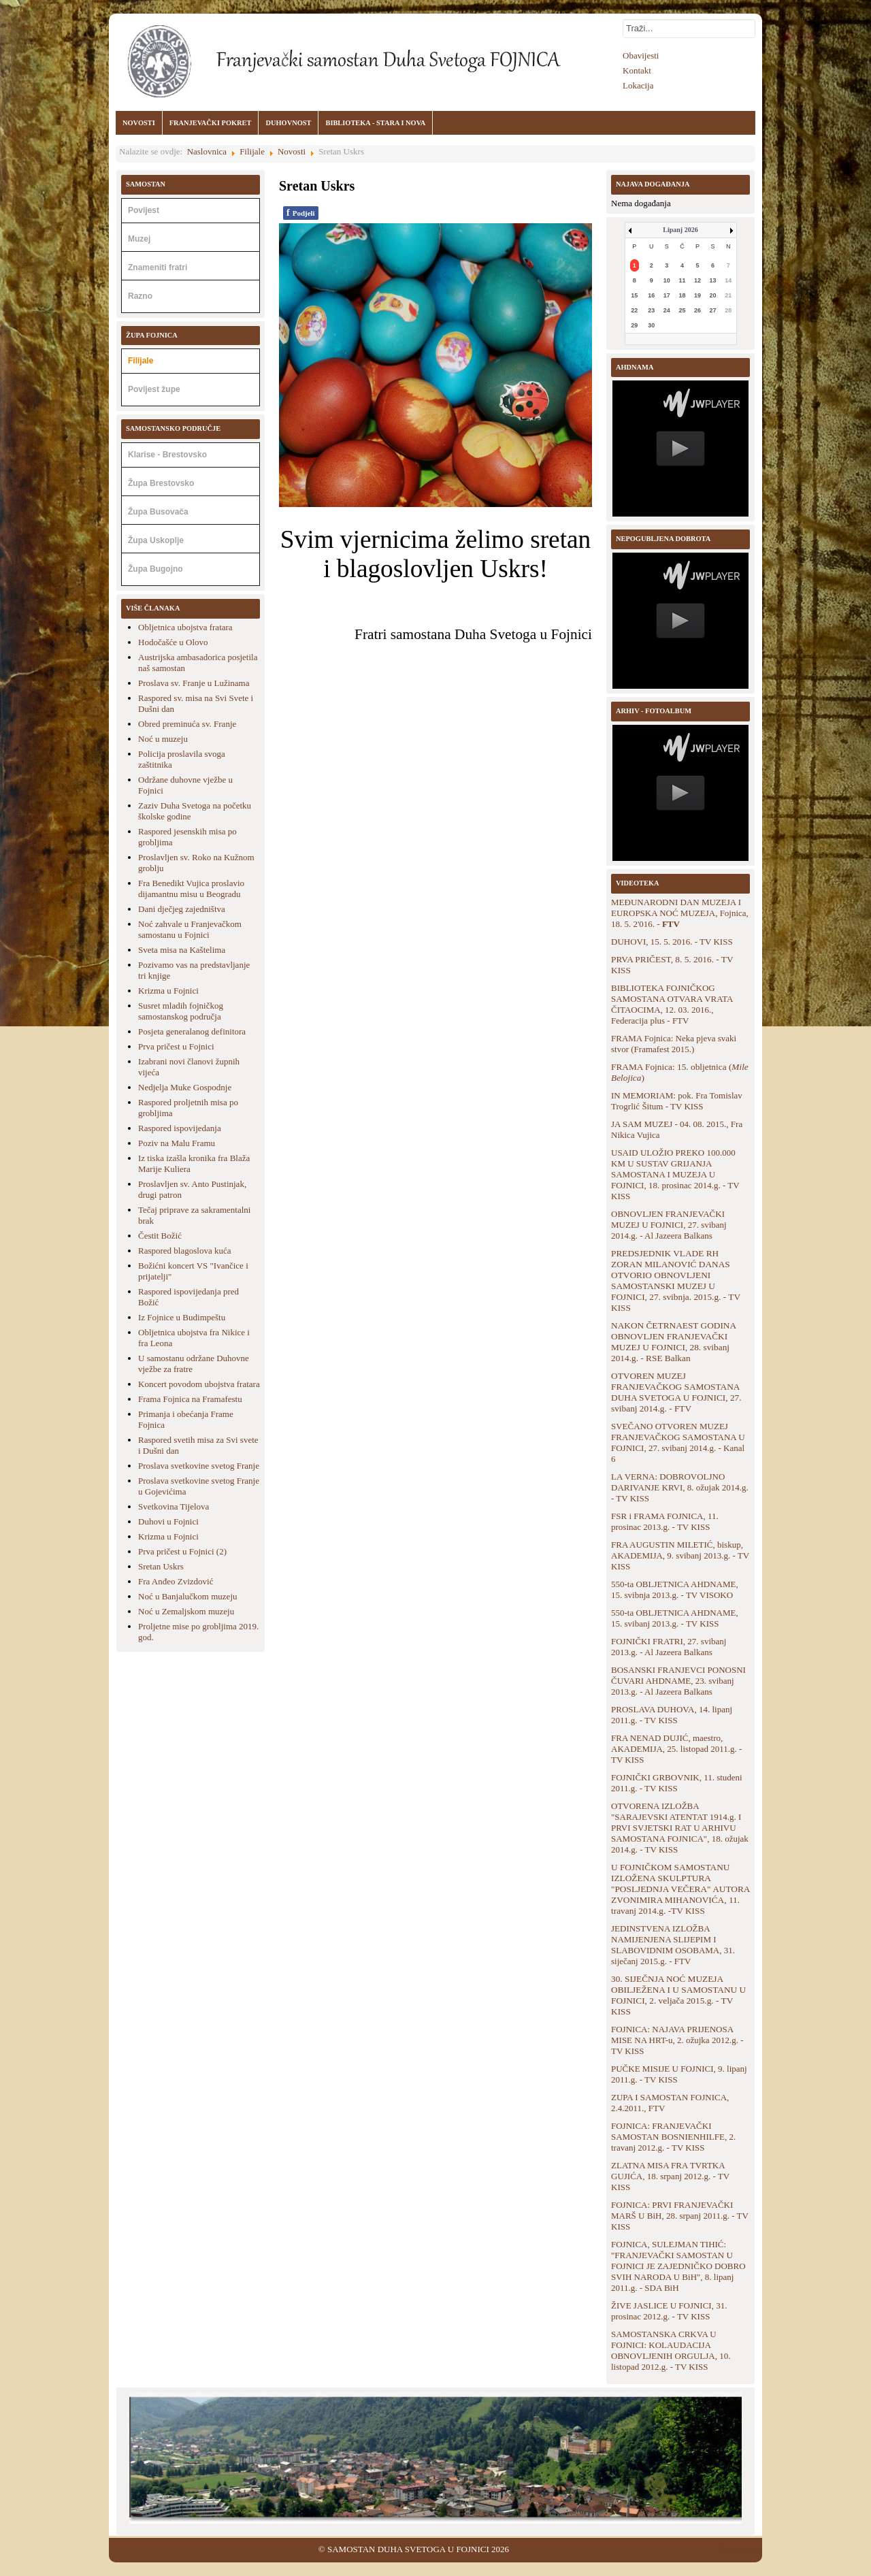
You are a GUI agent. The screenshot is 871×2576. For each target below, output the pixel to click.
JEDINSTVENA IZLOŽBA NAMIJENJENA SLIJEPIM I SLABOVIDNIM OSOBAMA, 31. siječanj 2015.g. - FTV (673, 1944)
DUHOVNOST (288, 123)
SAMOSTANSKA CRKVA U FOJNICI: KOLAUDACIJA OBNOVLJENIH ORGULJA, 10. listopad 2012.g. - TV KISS (671, 2350)
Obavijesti (641, 55)
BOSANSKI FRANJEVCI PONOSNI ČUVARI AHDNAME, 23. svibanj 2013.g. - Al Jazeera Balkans (678, 1681)
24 (666, 310)
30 (651, 325)
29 (634, 325)
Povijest (143, 210)
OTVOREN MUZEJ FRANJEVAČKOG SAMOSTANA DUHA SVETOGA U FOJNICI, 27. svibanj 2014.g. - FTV (676, 1392)
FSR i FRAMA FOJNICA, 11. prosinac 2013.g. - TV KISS (665, 1521)
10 (666, 280)
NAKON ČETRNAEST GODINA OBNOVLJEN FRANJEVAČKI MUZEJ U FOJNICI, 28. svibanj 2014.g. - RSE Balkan (673, 1341)
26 (697, 310)
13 (713, 280)
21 (728, 295)
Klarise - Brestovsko (167, 454)
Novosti (292, 151)
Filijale (252, 151)
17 (666, 295)
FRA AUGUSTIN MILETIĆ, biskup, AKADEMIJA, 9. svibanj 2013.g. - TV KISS (680, 1555)
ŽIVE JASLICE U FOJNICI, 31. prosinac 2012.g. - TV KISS (669, 2310)
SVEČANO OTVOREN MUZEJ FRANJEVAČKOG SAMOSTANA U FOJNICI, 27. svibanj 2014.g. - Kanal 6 (678, 1442)
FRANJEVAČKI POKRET (210, 123)
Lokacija (638, 85)
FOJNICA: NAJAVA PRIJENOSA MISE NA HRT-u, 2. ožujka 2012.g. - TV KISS (677, 2040)
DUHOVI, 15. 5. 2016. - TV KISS (672, 941)
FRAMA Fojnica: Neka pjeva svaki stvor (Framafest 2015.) (673, 1043)
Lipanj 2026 (680, 229)
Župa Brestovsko (161, 483)
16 (651, 295)
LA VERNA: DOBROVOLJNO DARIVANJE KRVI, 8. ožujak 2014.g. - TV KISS (680, 1487)
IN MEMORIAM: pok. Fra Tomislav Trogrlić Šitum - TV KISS (676, 1100)
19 (697, 295)
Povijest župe (154, 389)
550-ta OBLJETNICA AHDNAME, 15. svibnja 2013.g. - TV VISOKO (674, 1589)
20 (713, 295)
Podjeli (300, 213)
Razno (140, 296)
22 (634, 310)
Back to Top (740, 2549)
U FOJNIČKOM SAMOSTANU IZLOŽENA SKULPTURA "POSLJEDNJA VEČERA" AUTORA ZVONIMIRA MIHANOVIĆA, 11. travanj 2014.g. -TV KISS (680, 1889)
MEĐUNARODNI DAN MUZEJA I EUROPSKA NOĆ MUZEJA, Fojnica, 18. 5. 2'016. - (680, 913)
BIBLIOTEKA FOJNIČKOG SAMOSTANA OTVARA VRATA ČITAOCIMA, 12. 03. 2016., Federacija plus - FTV (672, 1004)
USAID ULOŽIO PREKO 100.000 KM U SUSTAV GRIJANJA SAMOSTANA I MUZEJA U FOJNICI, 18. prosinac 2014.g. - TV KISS (675, 1174)
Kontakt (637, 70)
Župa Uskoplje (156, 540)
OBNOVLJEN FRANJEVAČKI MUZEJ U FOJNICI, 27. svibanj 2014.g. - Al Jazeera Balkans (669, 1225)
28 (728, 310)
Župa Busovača (158, 512)
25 (681, 310)
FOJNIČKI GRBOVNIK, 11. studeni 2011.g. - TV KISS (676, 1782)
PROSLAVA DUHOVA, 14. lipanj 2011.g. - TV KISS (671, 1714)
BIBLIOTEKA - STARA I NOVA (375, 123)
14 (728, 280)
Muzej (139, 239)
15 (634, 295)
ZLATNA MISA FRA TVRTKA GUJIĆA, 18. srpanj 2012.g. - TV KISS (670, 2176)
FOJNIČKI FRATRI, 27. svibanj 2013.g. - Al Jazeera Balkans (668, 1646)
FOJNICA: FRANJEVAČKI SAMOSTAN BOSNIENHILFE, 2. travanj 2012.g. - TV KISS (673, 2137)
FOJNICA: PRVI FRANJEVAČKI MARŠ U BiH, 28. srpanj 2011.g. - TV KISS (680, 2216)
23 (651, 310)
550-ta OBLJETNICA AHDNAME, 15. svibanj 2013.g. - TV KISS (674, 1618)
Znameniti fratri (157, 267)
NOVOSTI (138, 123)
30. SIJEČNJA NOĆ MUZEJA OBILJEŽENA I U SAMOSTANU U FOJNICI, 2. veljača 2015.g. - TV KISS (678, 1995)
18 (681, 295)
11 (681, 280)
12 (697, 280)
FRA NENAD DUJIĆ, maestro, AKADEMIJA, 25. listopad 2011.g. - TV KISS (676, 1749)
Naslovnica (207, 151)
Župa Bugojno (155, 569)
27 (713, 310)
